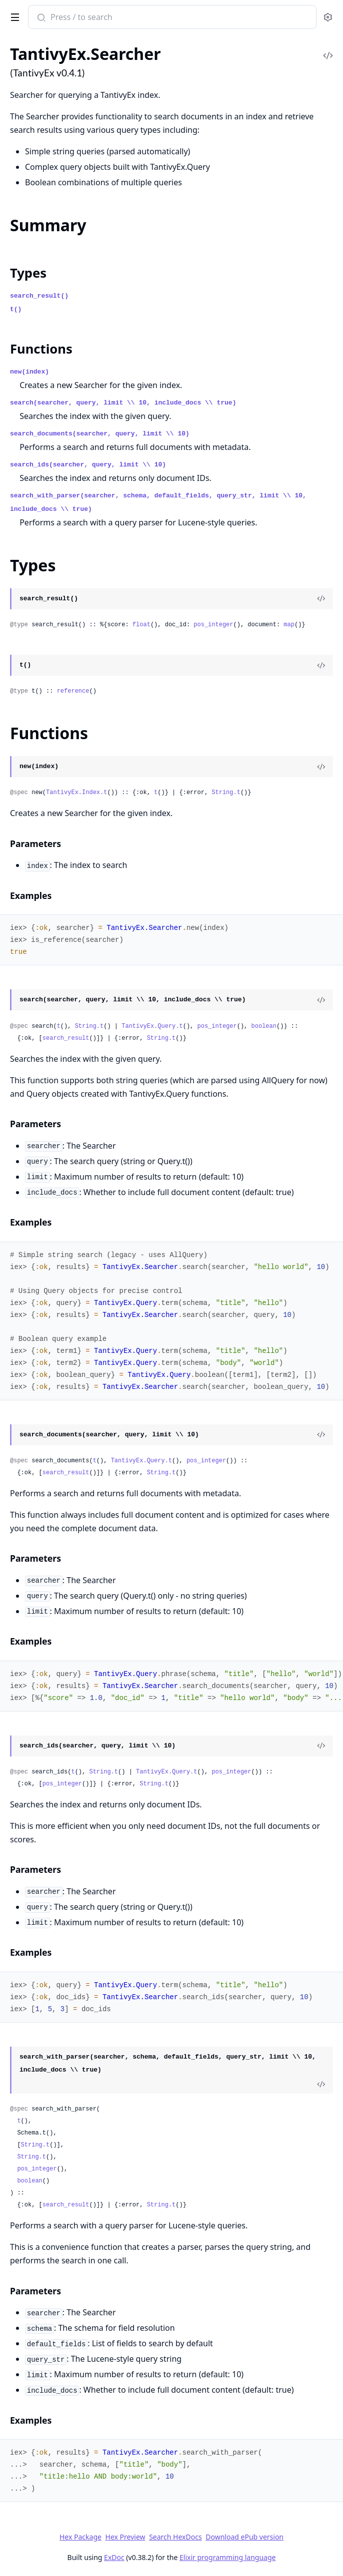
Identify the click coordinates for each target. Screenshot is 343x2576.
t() (16, 309)
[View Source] (321, 599)
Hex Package (81, 2537)
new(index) (29, 372)
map (289, 624)
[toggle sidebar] (13, 15)
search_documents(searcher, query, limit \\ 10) (100, 433)
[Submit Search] (40, 17)
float (141, 624)
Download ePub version (245, 2537)
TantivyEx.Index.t (76, 792)
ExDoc (114, 2557)
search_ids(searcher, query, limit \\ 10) (88, 464)
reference (73, 691)
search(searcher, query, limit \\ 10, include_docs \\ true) (123, 403)
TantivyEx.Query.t (152, 1026)
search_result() (39, 296)
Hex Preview (126, 2537)
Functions (41, 349)
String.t (226, 792)
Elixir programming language (228, 2557)
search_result (66, 1038)
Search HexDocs (175, 2537)
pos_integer (213, 624)
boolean (264, 1026)
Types (28, 273)
